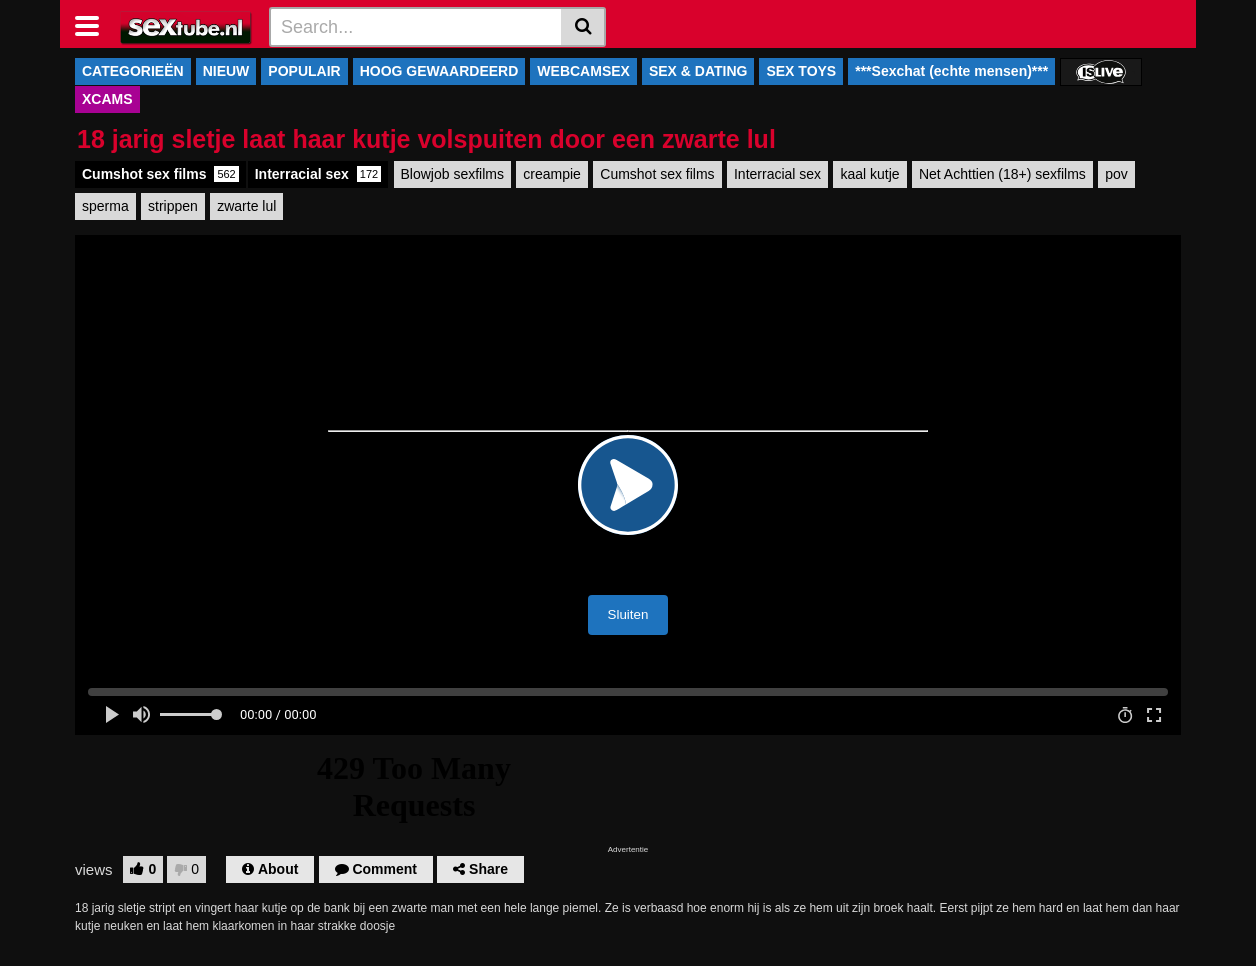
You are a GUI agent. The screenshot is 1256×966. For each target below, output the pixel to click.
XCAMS (107, 99)
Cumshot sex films (160, 174)
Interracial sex (318, 174)
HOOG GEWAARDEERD (439, 71)
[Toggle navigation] (94, 24)
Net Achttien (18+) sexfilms (1002, 174)
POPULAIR (304, 71)
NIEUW (226, 71)
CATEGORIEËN (133, 71)
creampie (552, 174)
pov (1116, 174)
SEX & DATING (698, 71)
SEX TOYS (801, 71)
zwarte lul (246, 206)
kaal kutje (869, 174)
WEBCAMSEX (583, 71)
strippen (173, 206)
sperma (105, 206)
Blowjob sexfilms (452, 174)
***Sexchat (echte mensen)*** (951, 71)
